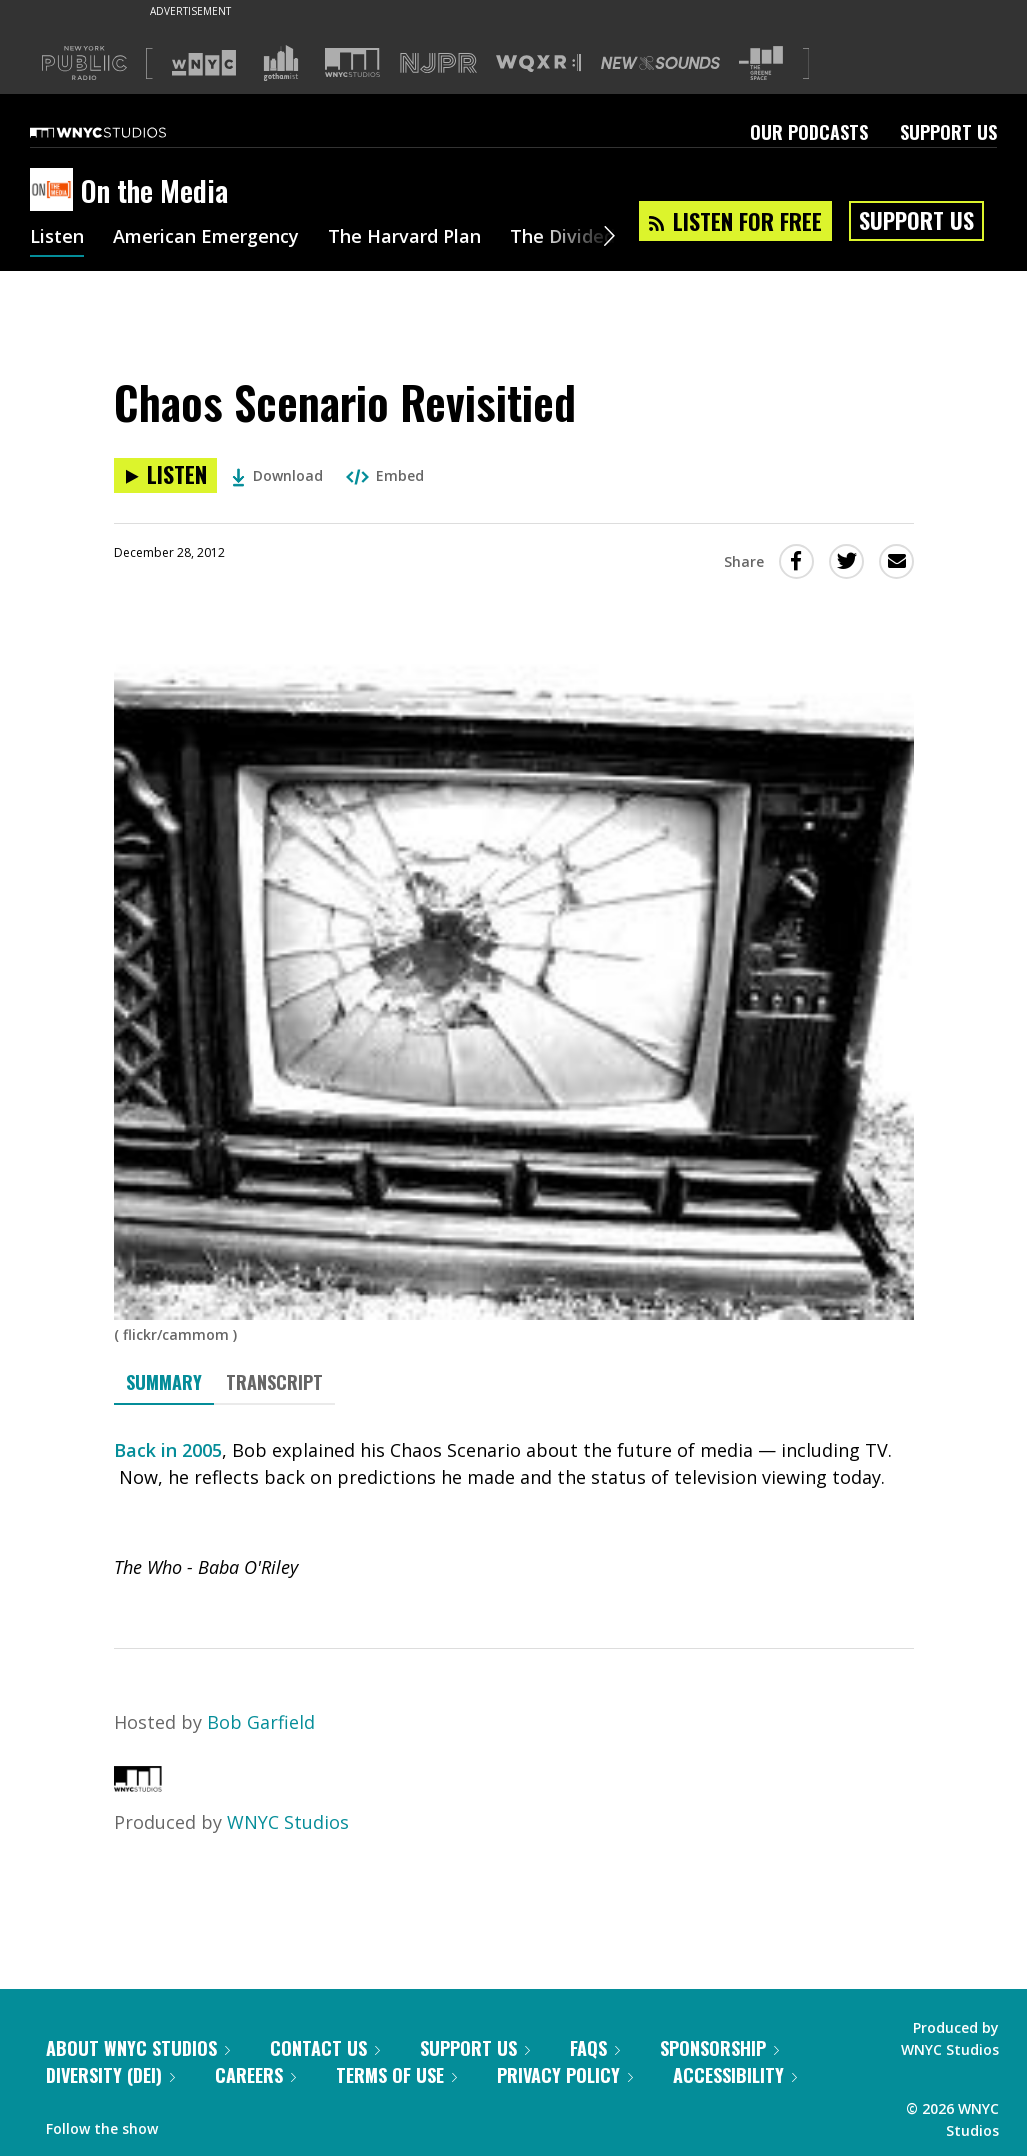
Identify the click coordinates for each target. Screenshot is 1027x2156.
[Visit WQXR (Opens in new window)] (538, 63)
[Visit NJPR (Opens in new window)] (438, 63)
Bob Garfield (261, 1722)
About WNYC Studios (138, 2048)
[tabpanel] (514, 1509)
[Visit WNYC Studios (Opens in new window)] (352, 62)
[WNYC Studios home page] (123, 132)
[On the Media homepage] (55, 191)
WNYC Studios (288, 1822)
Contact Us (325, 2048)
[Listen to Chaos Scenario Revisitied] (165, 475)
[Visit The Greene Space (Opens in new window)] (761, 63)
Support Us (948, 132)
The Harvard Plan (404, 238)
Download (277, 475)
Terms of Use (396, 2075)
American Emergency (206, 238)
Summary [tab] (164, 1382)
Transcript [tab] (274, 1382)
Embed (385, 475)
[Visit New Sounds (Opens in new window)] (660, 63)
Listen (57, 238)
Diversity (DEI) (110, 2075)
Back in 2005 (168, 1450)
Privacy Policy (565, 2075)
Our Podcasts (809, 132)
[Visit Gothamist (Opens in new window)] (281, 63)
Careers (255, 2075)
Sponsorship (719, 2048)
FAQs (595, 2048)
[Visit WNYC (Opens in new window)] (204, 63)
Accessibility (735, 2075)
